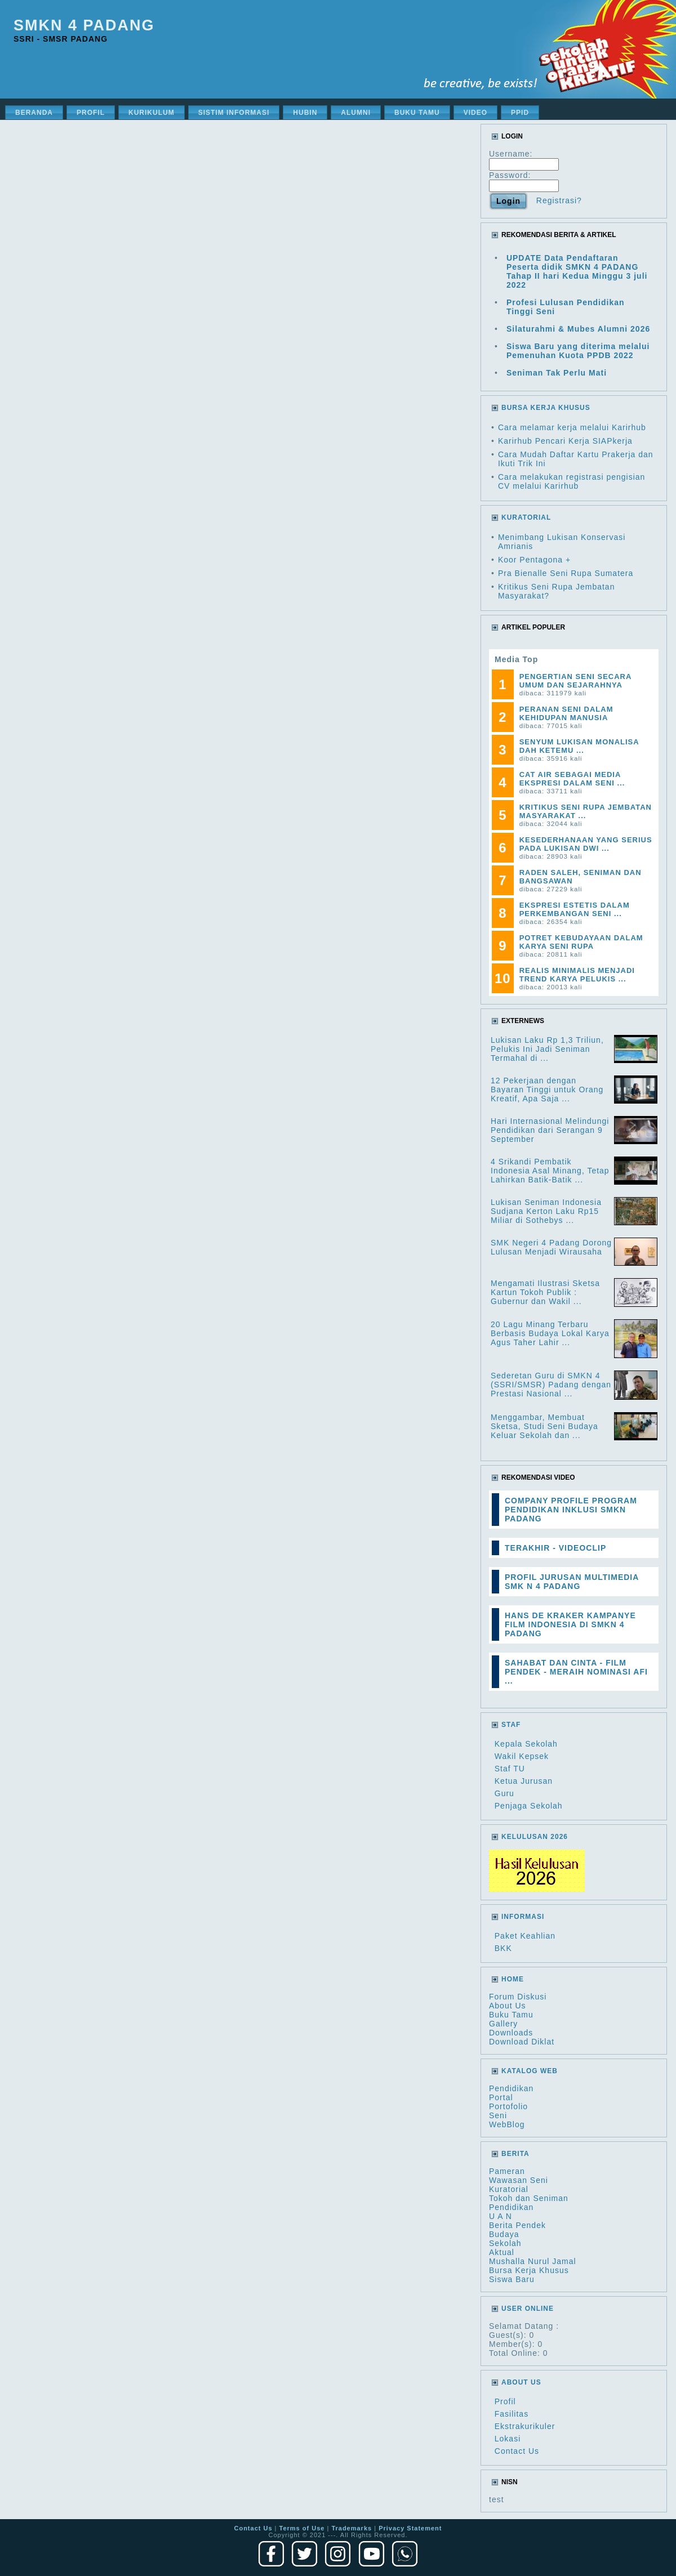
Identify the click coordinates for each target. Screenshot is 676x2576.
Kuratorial (508, 2189)
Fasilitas (511, 2413)
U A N (500, 2216)
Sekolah (505, 2243)
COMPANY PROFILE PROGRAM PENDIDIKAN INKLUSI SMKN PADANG (571, 1509)
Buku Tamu (511, 2014)
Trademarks (351, 2528)
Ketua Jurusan (524, 1780)
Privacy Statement (410, 2528)
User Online (527, 2308)
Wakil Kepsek (522, 1756)
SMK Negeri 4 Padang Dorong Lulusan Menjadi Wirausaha (551, 1247)
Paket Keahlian (525, 1935)
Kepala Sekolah (526, 1743)
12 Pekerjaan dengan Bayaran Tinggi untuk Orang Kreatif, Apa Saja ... (547, 1089)
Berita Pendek (517, 2225)
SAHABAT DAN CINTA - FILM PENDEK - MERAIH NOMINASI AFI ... (576, 1671)
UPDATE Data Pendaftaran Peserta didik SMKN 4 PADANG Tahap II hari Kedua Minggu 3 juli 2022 (577, 271)
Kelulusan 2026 (534, 1837)
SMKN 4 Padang (84, 25)
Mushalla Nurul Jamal (532, 2261)
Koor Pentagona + (534, 559)
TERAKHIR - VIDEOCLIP (555, 1547)
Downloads (511, 2032)
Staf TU (510, 1768)
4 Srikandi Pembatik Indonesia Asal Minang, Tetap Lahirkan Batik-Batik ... (550, 1170)
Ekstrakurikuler (525, 2426)
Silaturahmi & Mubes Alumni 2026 (578, 328)
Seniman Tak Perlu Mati (556, 372)
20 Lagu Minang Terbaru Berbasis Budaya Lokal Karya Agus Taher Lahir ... (550, 1333)
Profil (505, 2401)
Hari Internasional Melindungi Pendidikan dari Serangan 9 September (550, 1130)
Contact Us (517, 2451)
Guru (504, 1793)
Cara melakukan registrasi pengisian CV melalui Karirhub (571, 481)
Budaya (504, 2234)
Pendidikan (511, 2088)
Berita (515, 2154)
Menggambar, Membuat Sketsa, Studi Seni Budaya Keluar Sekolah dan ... (544, 1426)
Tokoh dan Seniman (528, 2198)
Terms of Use (302, 2528)
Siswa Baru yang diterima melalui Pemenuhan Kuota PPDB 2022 (578, 351)
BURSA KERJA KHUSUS (545, 408)
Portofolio (508, 2106)
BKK (503, 1948)
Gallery (503, 2023)
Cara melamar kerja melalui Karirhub (572, 427)
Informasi (522, 1917)
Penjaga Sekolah (529, 1805)
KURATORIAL (526, 517)
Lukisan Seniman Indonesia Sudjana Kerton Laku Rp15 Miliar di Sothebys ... (546, 1211)
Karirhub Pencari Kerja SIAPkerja (565, 440)
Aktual (501, 2252)
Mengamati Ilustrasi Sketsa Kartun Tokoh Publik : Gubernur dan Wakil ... (545, 1292)
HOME (512, 1979)
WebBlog (507, 2124)
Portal (501, 2097)
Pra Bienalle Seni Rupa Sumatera (565, 573)
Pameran (507, 2171)
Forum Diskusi (517, 1996)
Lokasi (508, 2438)
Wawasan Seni (518, 2180)
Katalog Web (529, 2071)
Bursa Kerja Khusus (529, 2270)
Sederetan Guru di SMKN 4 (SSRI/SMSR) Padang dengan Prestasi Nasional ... (551, 1384)
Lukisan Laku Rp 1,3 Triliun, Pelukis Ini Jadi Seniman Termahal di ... (547, 1048)
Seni (498, 2115)
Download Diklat (521, 2041)
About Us (507, 2005)
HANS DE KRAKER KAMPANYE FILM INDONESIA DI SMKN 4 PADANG (570, 1624)
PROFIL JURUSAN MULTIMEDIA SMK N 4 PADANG (572, 1582)
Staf (511, 1725)
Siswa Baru (512, 2279)
